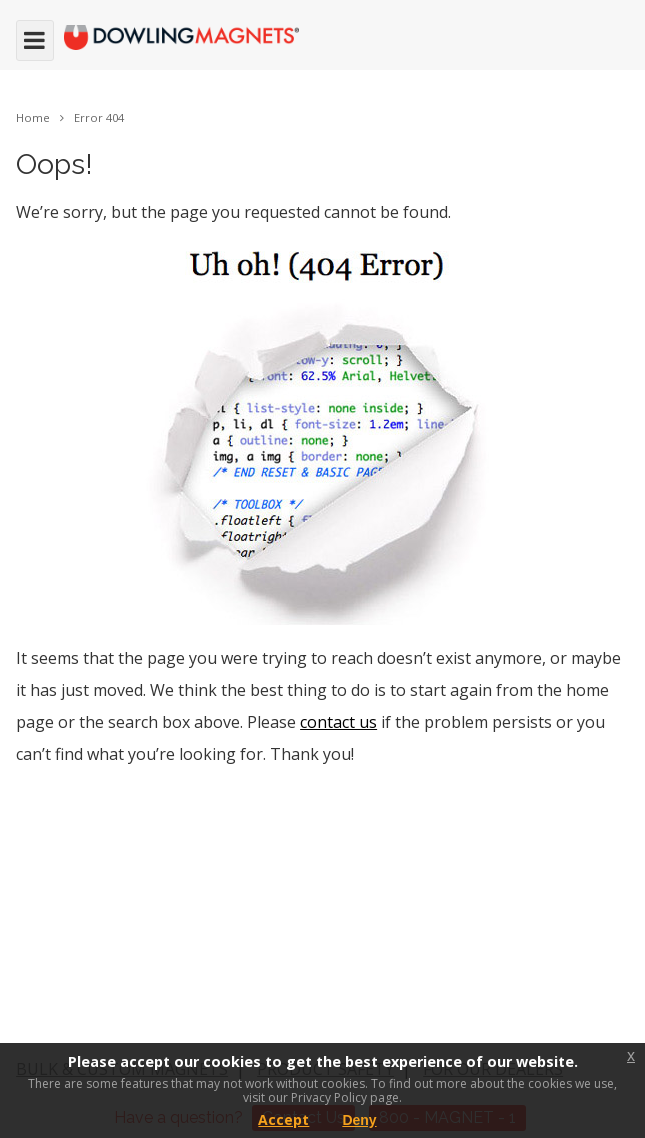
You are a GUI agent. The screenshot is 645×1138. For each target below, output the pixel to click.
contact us (338, 722)
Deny (359, 1120)
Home (33, 117)
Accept (283, 1119)
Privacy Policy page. (346, 1097)
